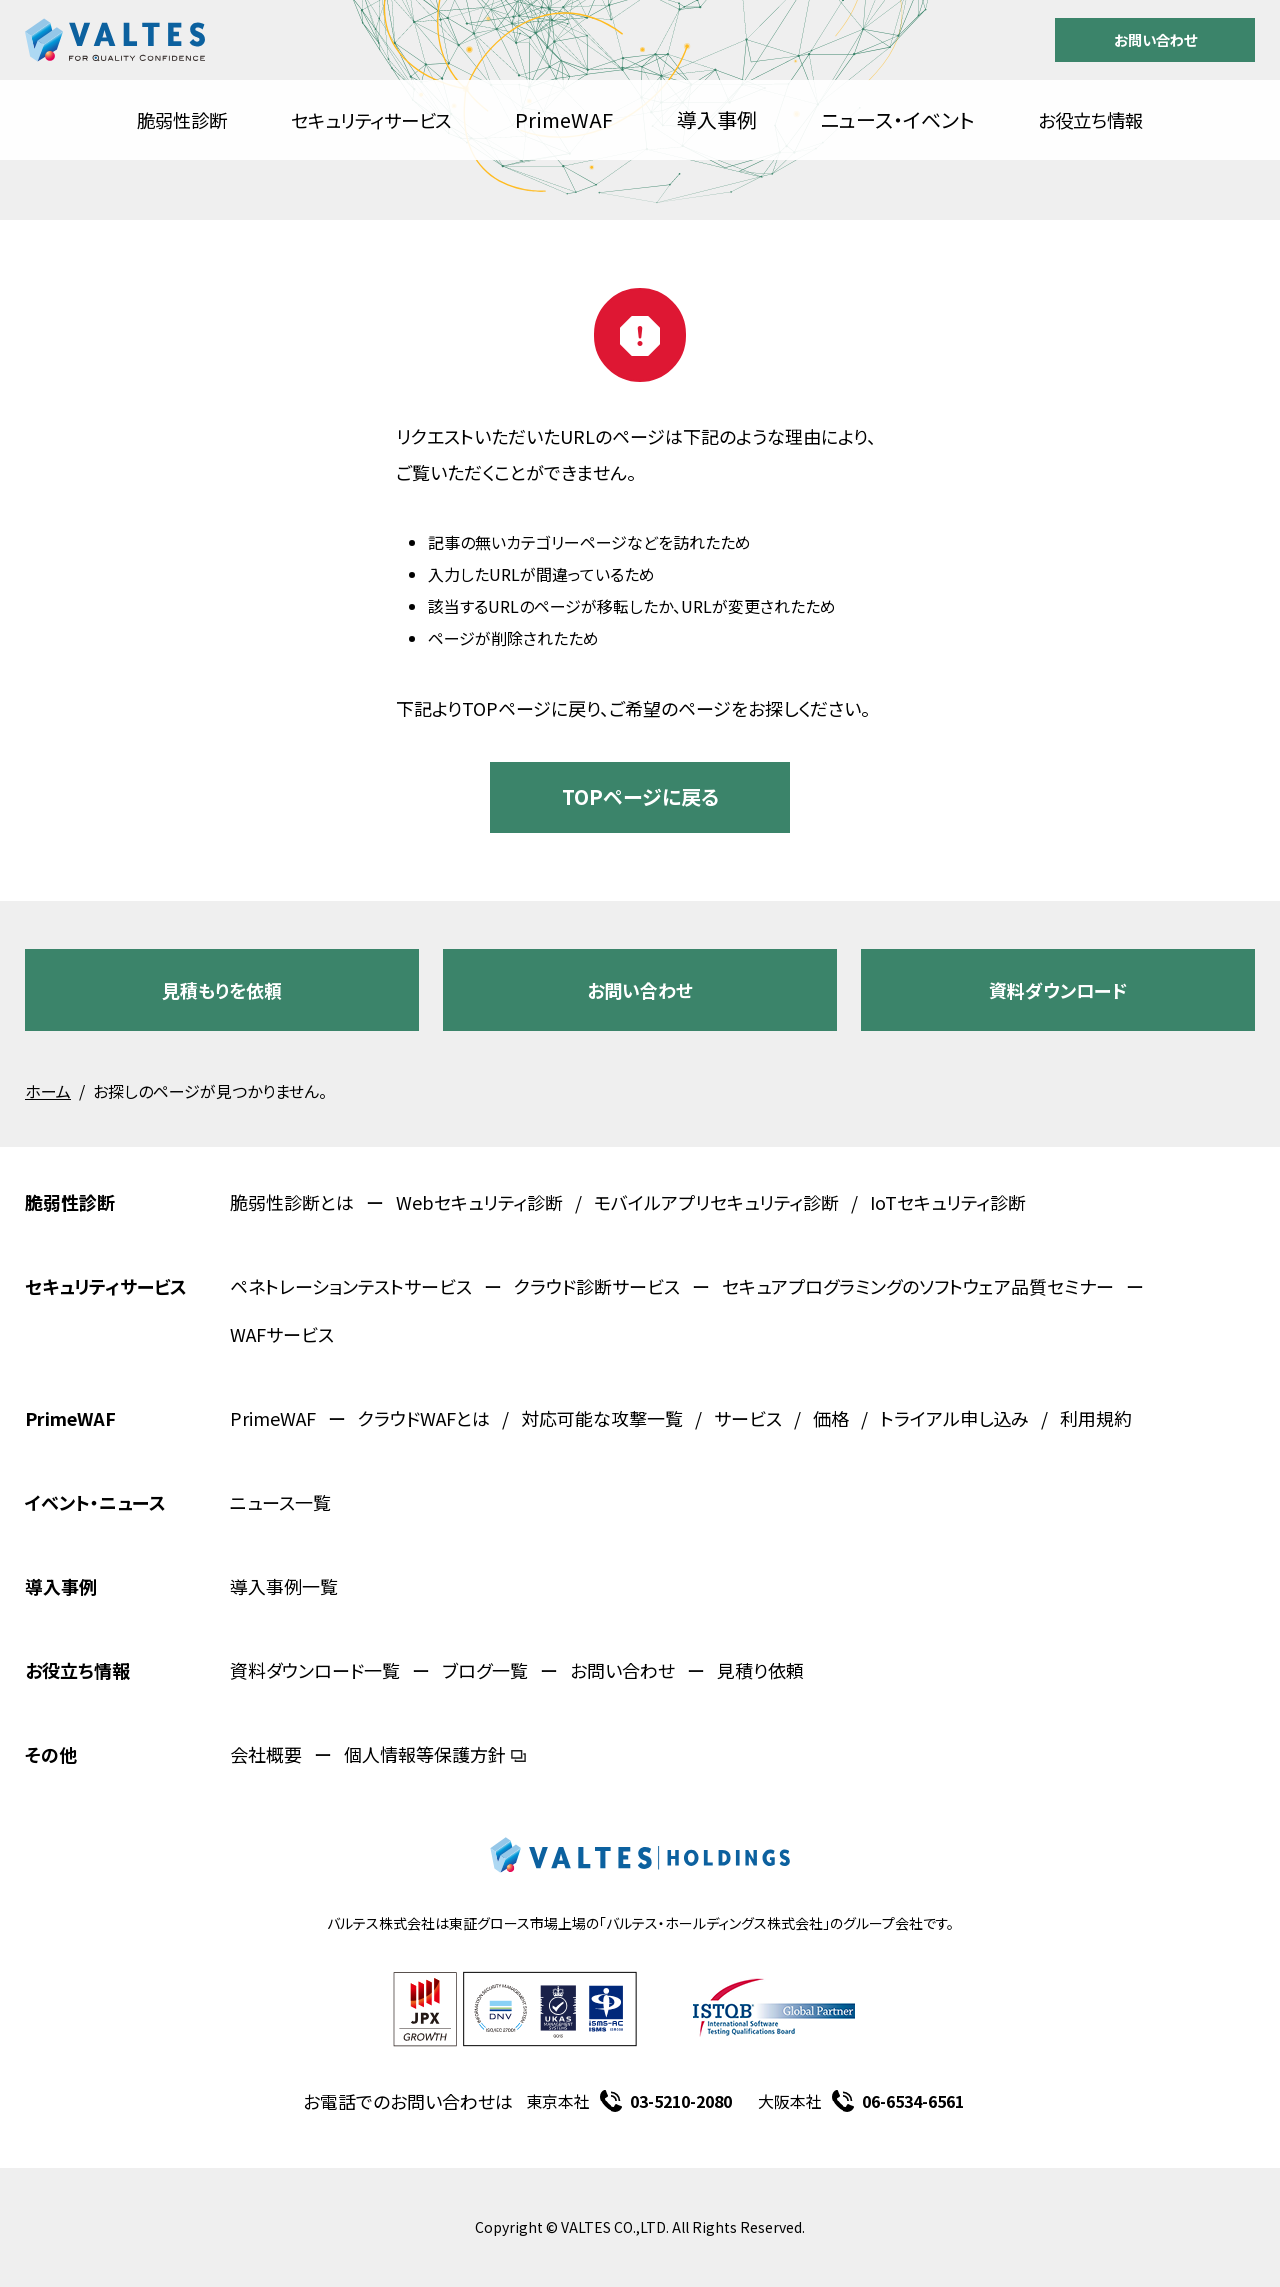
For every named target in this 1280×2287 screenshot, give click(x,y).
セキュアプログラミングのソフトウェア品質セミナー (918, 1286)
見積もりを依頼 (222, 990)
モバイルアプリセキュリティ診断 (716, 1202)
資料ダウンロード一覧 (315, 1670)
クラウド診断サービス (597, 1286)
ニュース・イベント (897, 119)
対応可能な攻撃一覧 (602, 1418)
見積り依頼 (760, 1670)
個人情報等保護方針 (435, 1754)
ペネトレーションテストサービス (351, 1286)
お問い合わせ (1155, 39)
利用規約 (1096, 1418)
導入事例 (717, 119)
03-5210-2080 (681, 2101)
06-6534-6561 (913, 2101)
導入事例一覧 (284, 1586)
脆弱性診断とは (292, 1202)
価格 (831, 1418)
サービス (748, 1418)
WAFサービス (282, 1334)
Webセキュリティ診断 (479, 1202)
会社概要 (266, 1754)
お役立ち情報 (1090, 120)
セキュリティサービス (371, 120)
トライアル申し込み (954, 1418)
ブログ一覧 (485, 1670)
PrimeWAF (564, 119)
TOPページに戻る (640, 796)
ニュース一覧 (280, 1502)
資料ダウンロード (1058, 990)
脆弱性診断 (182, 120)
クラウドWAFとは (424, 1418)
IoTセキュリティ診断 (948, 1202)
